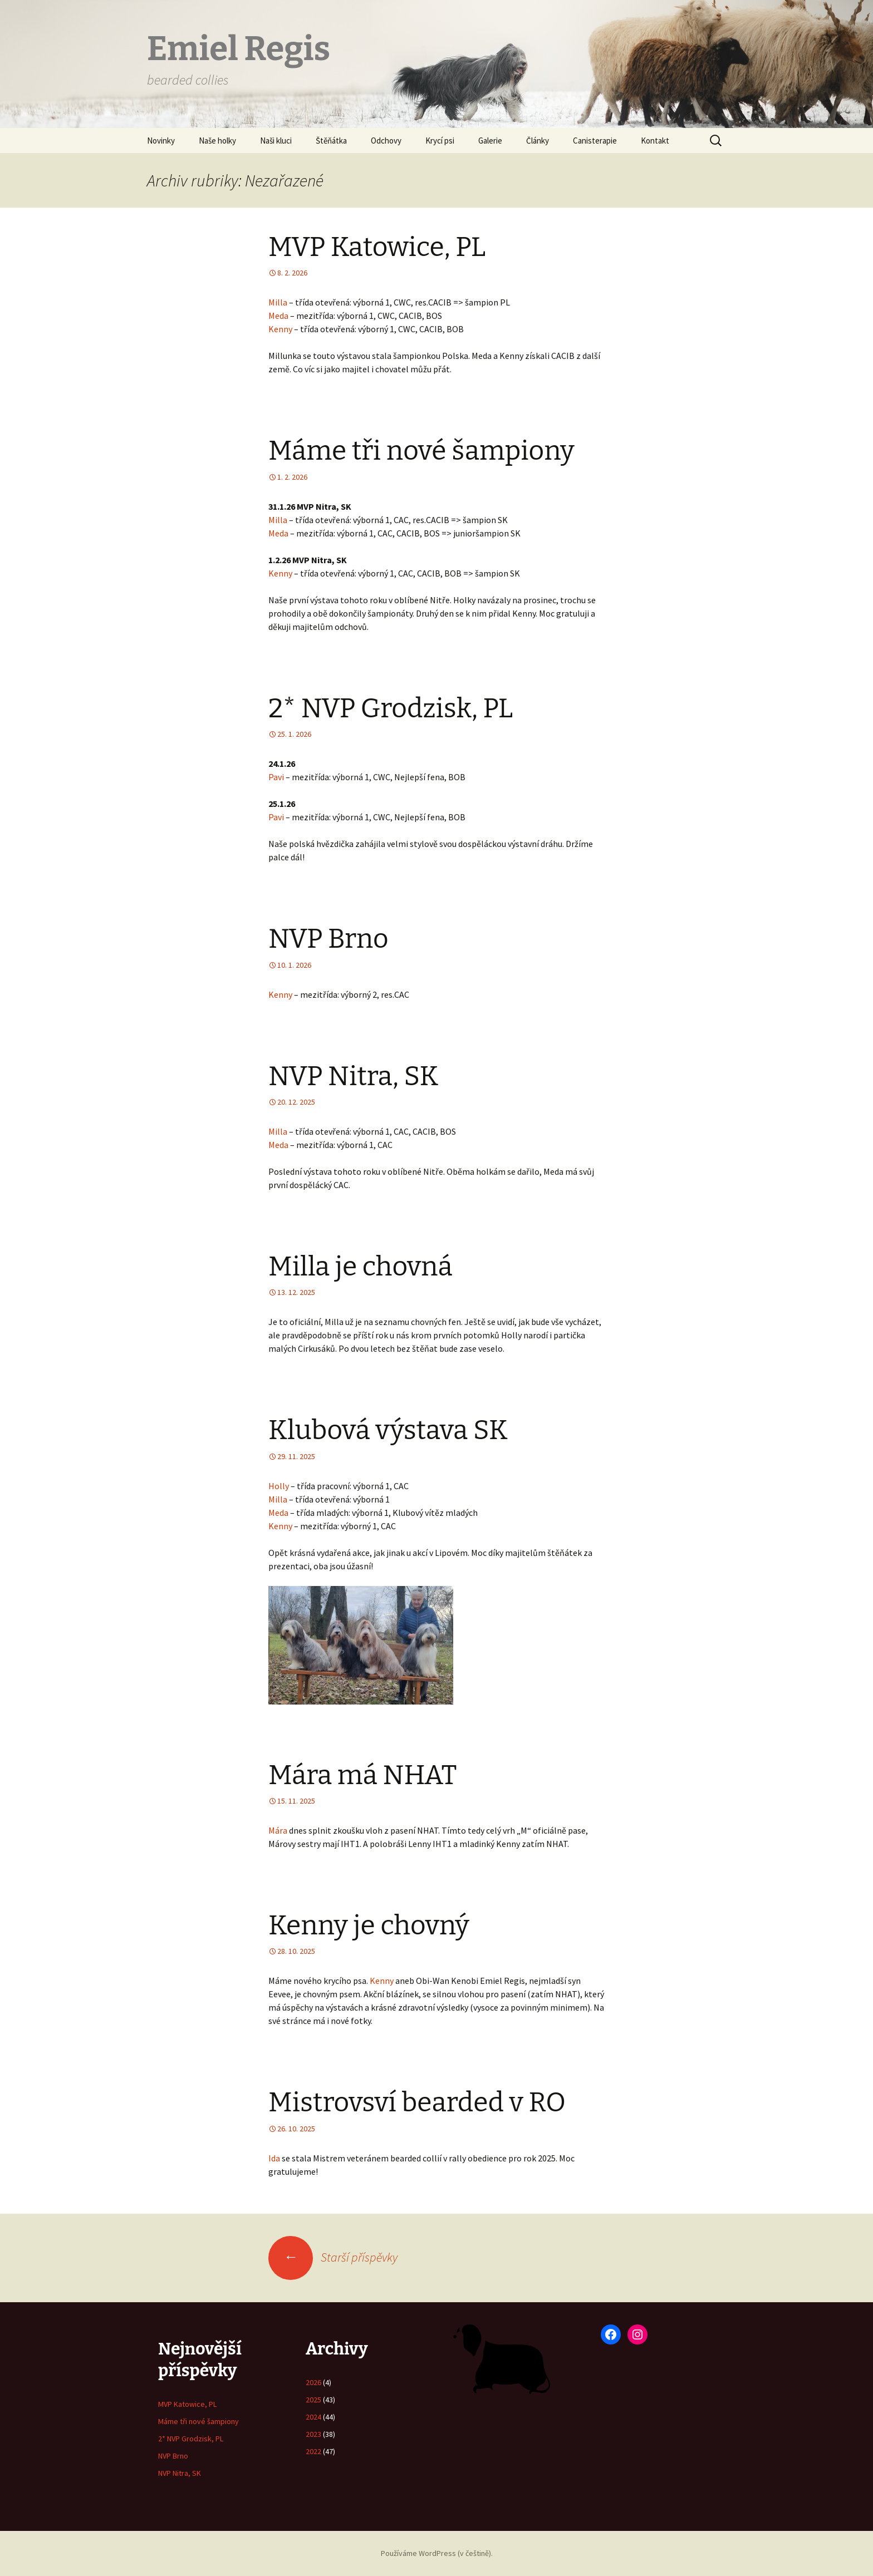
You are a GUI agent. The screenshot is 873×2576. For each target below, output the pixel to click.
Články (537, 140)
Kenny (280, 328)
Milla (277, 302)
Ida (274, 2158)
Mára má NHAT (362, 1775)
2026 (313, 2382)
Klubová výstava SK (388, 1430)
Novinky (161, 140)
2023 (313, 2434)
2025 (313, 2400)
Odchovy (386, 140)
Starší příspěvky (333, 2257)
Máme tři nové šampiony (421, 451)
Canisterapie (595, 140)
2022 (313, 2451)
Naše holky (217, 140)
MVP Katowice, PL (376, 247)
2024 (313, 2417)
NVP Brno (328, 939)
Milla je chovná (360, 1266)
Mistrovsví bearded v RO (417, 2102)
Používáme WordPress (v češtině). (437, 2553)
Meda (278, 315)
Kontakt (655, 140)
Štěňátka (331, 140)
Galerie (490, 140)
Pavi (276, 776)
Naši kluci (276, 140)
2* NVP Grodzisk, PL (390, 708)
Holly (278, 1485)
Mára (277, 1830)
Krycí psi (439, 140)
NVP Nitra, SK (353, 1076)
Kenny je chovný (368, 1925)
